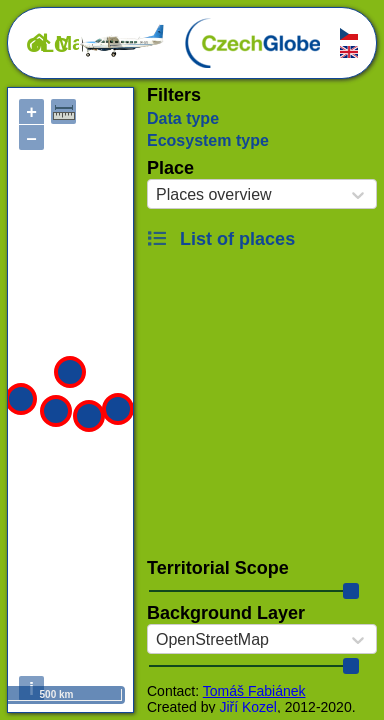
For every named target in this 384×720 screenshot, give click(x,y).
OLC (96, 45)
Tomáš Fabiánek (254, 691)
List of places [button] (221, 239)
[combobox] (156, 195)
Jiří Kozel (248, 707)
